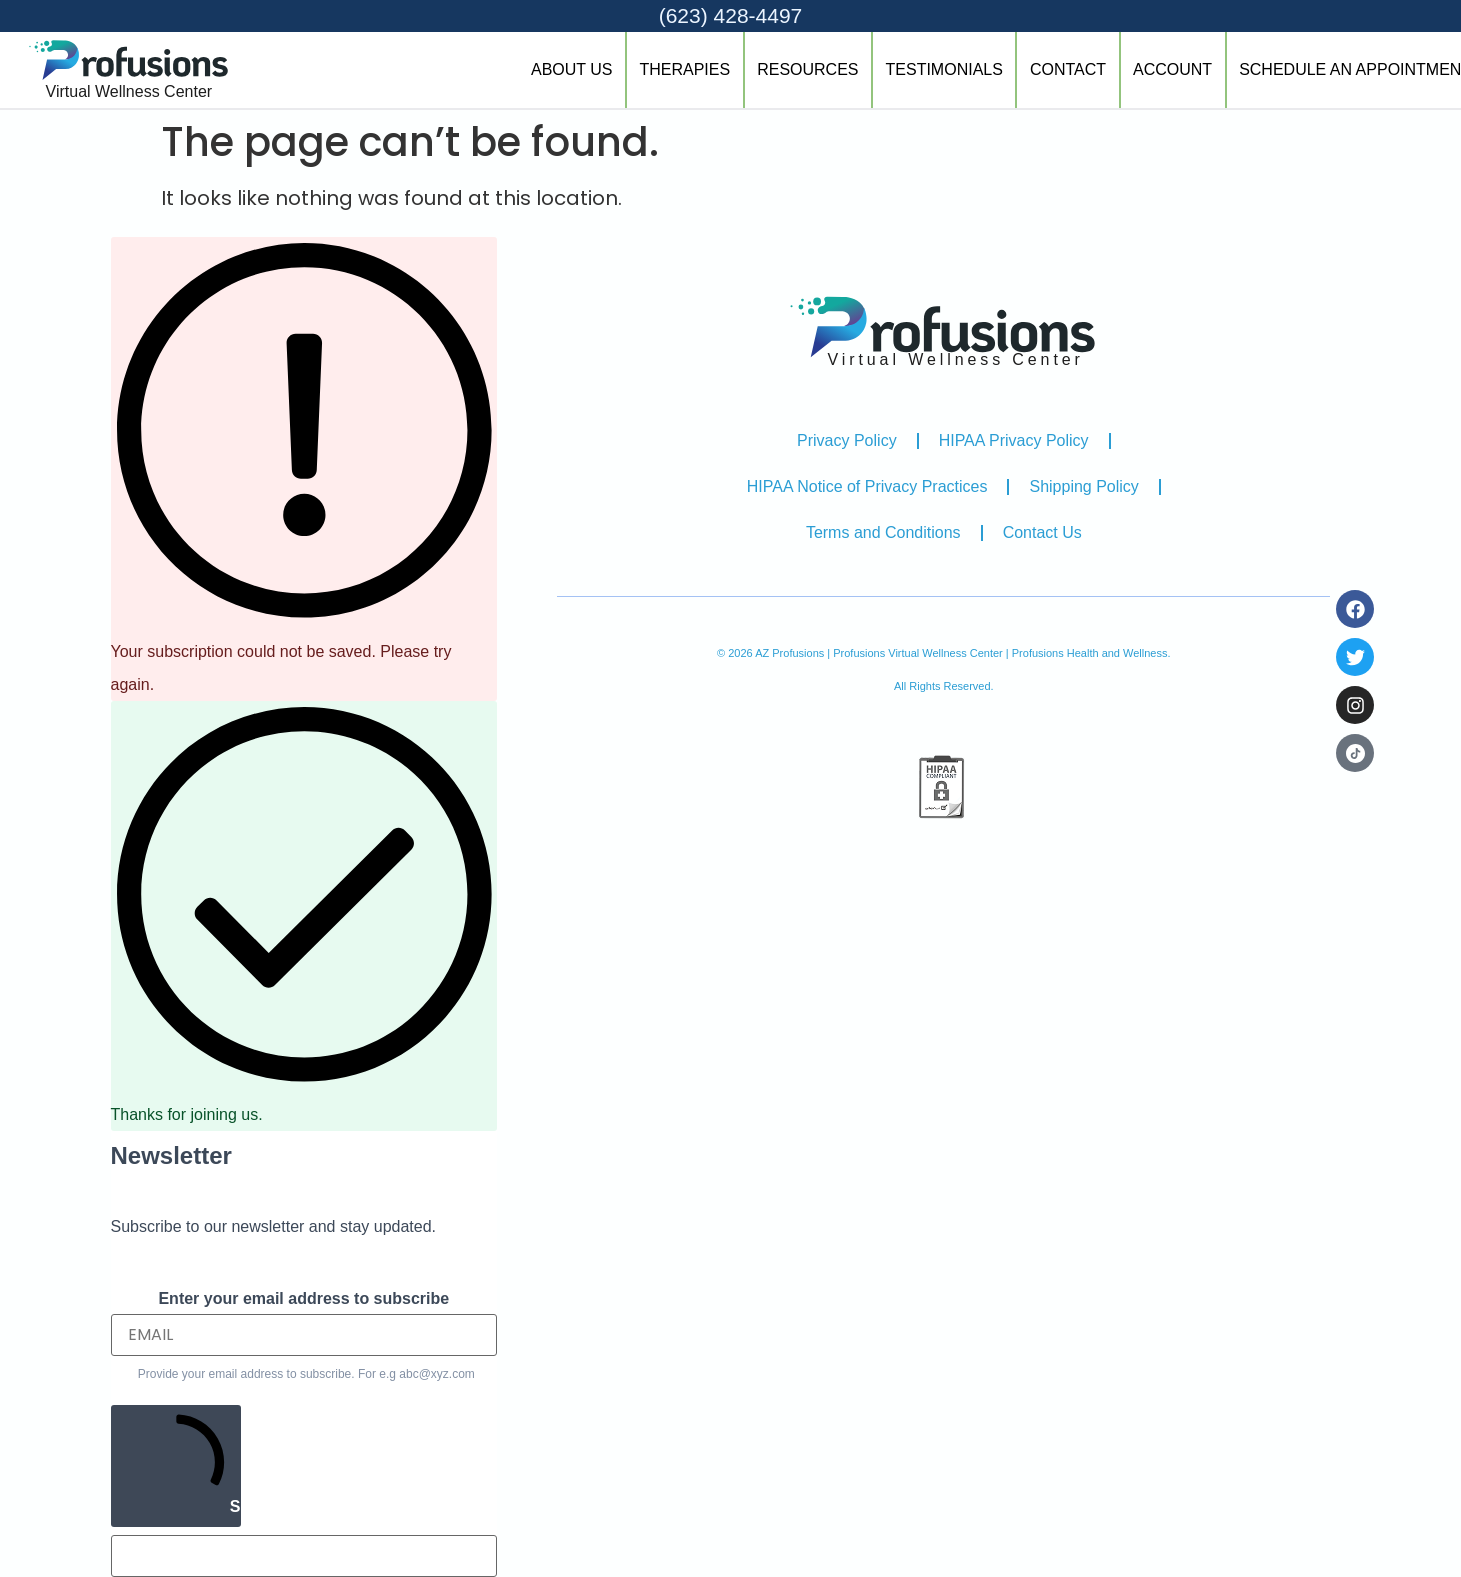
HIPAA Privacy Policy (1014, 440)
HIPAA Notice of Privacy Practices (867, 486)
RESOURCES (807, 69)
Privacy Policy (847, 440)
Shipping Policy (1083, 486)
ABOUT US (572, 69)
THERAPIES (684, 69)
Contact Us (1042, 532)
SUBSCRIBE (184, 1464)
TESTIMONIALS (944, 69)
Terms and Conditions (883, 532)
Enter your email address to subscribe (303, 1299)
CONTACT (1068, 69)
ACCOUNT (1172, 69)
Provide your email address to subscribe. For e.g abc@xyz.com (306, 1374)
